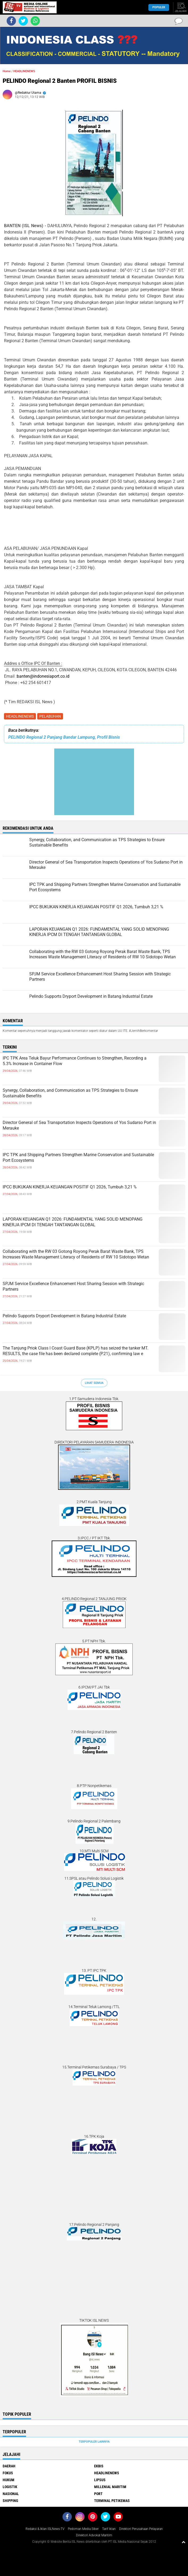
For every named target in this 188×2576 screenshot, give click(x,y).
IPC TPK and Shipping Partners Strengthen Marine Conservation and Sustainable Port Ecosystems (78, 1157)
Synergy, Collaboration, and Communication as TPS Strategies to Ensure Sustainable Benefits (70, 1093)
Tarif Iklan (109, 2529)
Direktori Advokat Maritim (94, 2535)
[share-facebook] (11, 21)
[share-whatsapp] (35, 21)
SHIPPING (10, 2501)
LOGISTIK (10, 2487)
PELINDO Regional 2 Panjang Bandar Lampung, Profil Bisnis (64, 737)
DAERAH (9, 2466)
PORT (98, 2494)
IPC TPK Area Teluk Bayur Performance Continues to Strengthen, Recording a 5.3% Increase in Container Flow (75, 1061)
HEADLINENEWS (20, 716)
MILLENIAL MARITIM (110, 2487)
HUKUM (8, 2480)
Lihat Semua (94, 1383)
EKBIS (98, 2466)
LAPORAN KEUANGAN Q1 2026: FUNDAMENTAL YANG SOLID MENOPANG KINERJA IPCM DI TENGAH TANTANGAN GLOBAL (73, 1222)
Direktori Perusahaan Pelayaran (141, 2529)
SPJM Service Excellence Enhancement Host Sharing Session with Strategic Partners (73, 1286)
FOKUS (8, 2473)
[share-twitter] (23, 21)
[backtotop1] (183, 2542)
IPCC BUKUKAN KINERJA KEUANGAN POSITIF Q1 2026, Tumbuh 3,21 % (70, 1186)
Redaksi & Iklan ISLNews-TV (45, 2529)
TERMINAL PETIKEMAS (112, 2501)
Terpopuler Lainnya (94, 2441)
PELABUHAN (50, 716)
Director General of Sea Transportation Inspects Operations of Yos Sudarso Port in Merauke (79, 1125)
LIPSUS (100, 2480)
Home (7, 71)
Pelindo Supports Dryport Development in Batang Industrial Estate (64, 1315)
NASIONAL (11, 2494)
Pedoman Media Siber (83, 2529)
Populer (158, 7)
